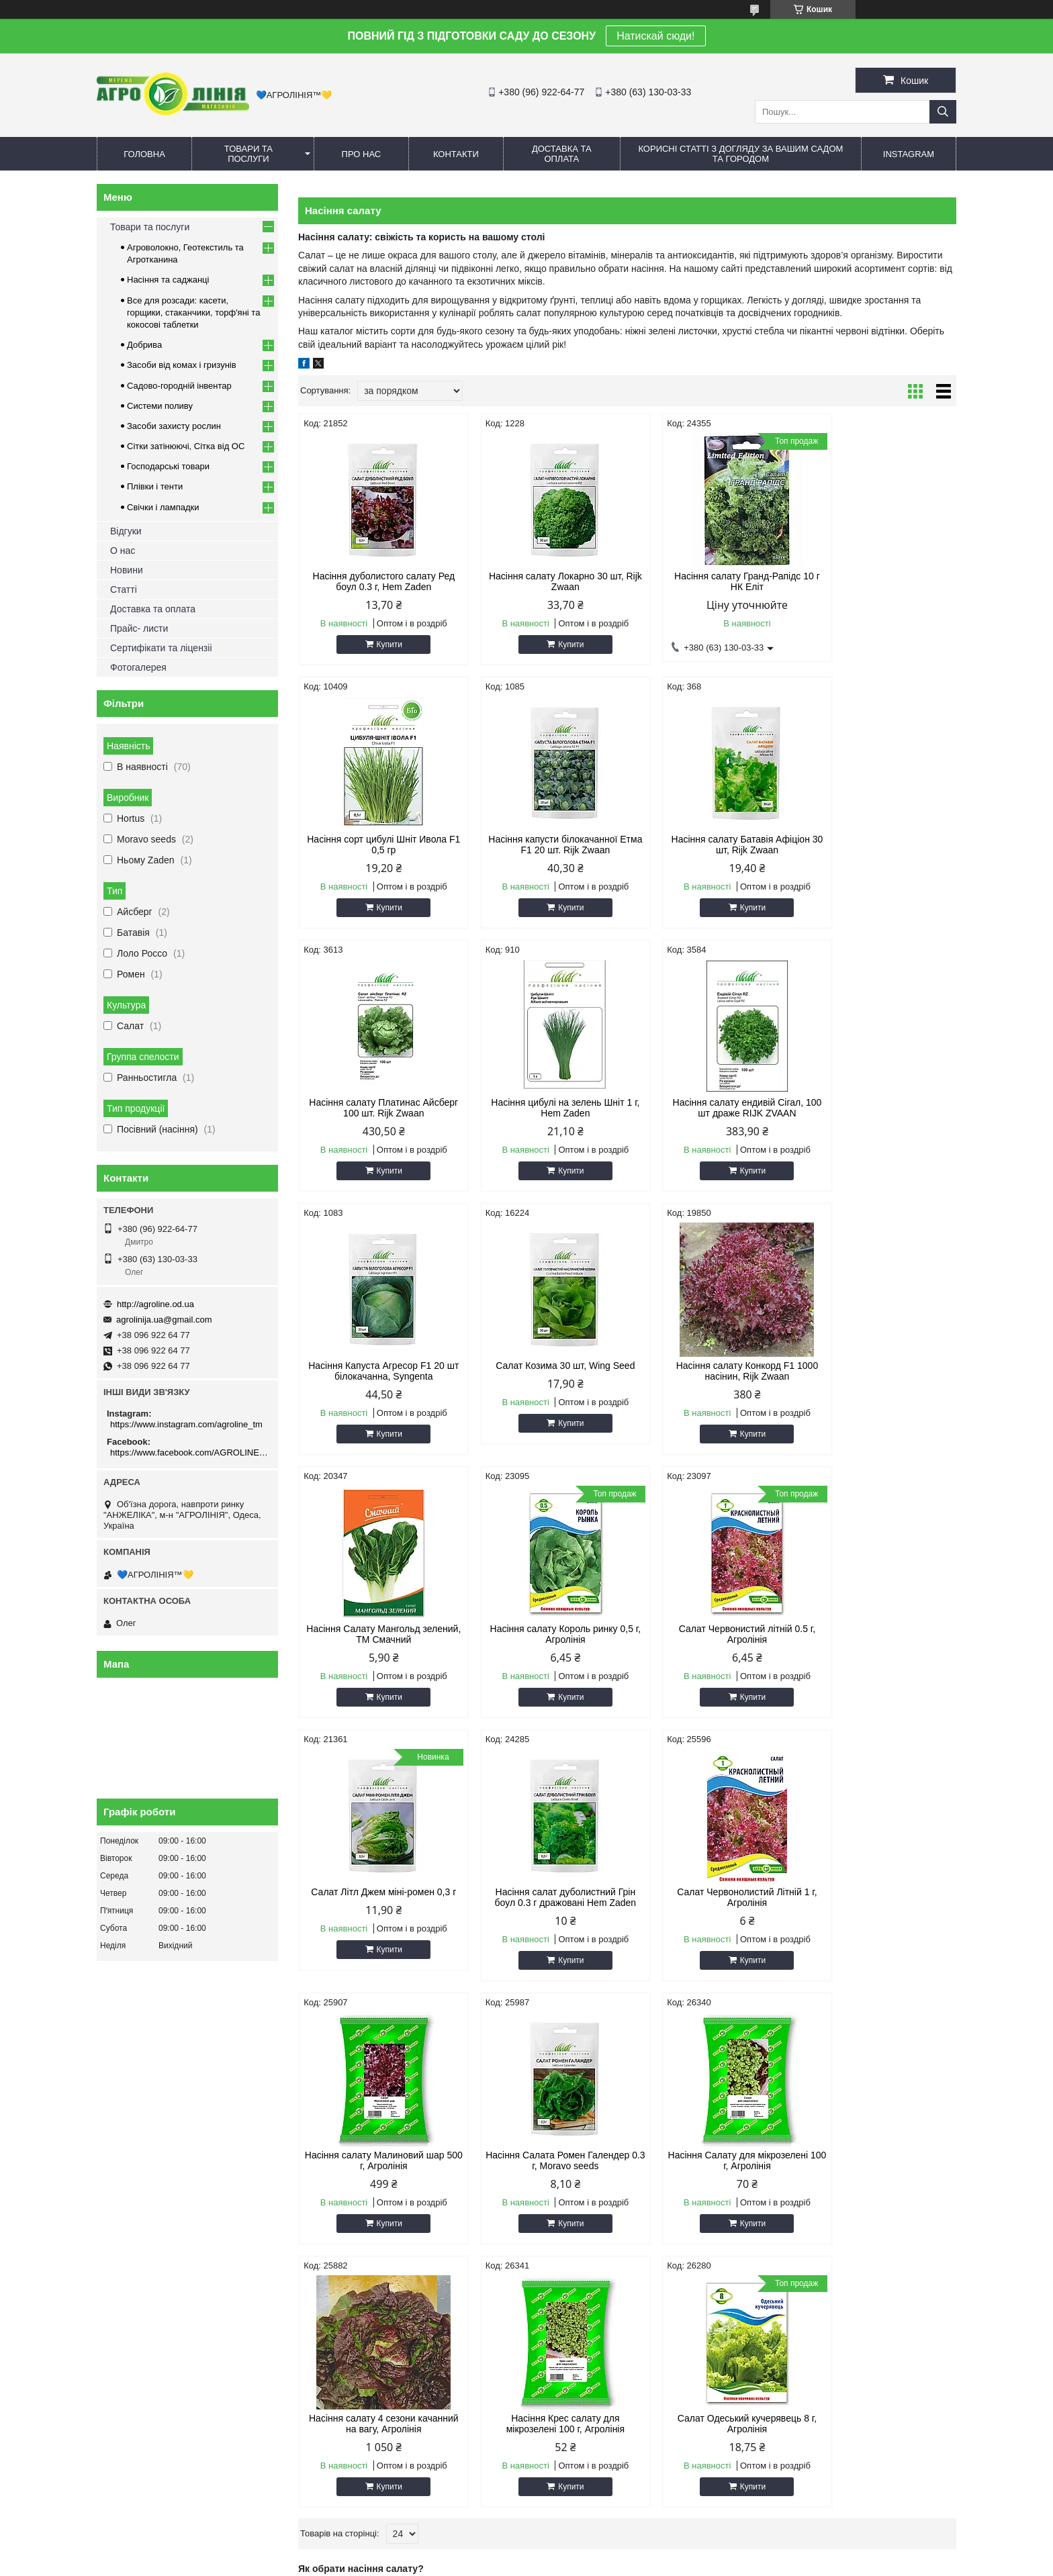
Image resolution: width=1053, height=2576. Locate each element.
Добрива (144, 345)
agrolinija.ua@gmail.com (164, 1320)
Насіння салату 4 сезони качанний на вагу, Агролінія (543, 1897)
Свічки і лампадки (163, 507)
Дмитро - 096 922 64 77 (151, 2193)
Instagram (908, 154)
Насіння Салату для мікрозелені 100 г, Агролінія (376, 1897)
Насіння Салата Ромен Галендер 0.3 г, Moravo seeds (878, 1634)
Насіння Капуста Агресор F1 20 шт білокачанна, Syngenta (543, 1107)
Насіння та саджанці (168, 280)
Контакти (456, 154)
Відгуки (126, 531)
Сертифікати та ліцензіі (161, 647)
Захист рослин (351, 2210)
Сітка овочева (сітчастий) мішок (605, 2227)
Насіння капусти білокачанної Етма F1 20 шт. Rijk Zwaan (376, 844)
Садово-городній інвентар (179, 386)
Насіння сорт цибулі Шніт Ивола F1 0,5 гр (878, 581)
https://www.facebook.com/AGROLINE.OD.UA (189, 1452)
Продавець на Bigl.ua (526, 2551)
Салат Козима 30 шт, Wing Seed (710, 1102)
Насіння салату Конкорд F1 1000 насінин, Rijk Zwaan (878, 1107)
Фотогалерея (138, 667)
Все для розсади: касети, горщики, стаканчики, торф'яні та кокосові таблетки (193, 312)
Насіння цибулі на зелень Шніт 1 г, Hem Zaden (877, 844)
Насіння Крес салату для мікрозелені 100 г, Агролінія (710, 1897)
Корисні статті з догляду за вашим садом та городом (740, 154)
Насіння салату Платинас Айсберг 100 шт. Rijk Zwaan (710, 844)
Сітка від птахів (572, 2243)
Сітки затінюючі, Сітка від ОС (185, 446)
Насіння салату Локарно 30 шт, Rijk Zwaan (543, 581)
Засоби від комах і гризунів (181, 365)
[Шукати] (942, 112)
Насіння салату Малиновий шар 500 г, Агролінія (711, 1634)
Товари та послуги (248, 154)
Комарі (336, 2176)
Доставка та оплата (562, 154)
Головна (144, 154)
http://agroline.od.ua (155, 1304)
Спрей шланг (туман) (802, 2193)
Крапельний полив (797, 2176)
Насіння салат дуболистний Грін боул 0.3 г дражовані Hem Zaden (376, 1634)
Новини (126, 570)
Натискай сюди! (655, 36)
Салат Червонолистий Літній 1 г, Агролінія (543, 1634)
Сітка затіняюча (572, 2176)
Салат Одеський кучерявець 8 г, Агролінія (878, 1897)
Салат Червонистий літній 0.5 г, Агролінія (711, 1371)
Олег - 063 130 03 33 (145, 2176)
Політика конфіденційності (616, 2563)
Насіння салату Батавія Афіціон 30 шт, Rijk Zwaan (543, 844)
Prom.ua (589, 2539)
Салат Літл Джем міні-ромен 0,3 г (877, 1365)
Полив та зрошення (799, 2210)
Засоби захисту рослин (174, 426)
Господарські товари (168, 466)
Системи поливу (160, 406)
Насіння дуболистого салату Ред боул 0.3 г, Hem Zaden (377, 581)
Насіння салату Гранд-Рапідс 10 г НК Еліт (711, 581)
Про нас (361, 154)
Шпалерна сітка (573, 2210)
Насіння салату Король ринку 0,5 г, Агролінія (543, 1371)
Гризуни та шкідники (363, 2193)
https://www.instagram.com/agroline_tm (186, 1424)
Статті (123, 589)
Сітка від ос (564, 2193)
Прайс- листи (139, 628)
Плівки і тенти (155, 486)
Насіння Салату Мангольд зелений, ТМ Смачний (376, 1371)
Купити (382, 644)
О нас (122, 550)
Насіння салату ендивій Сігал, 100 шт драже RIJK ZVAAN (376, 1107)
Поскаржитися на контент (512, 2563)
